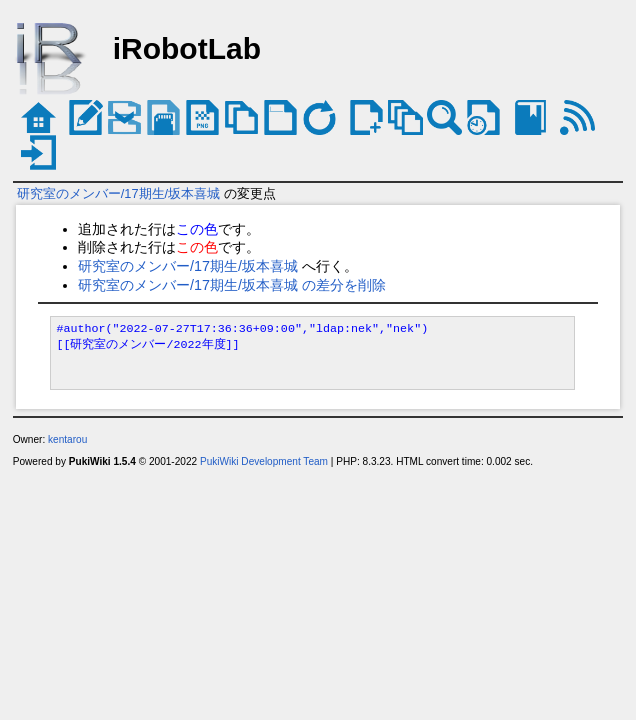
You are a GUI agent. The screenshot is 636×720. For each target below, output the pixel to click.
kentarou (67, 439)
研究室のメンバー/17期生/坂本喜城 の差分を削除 (232, 285)
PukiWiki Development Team (264, 461)
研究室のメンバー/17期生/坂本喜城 (118, 193)
